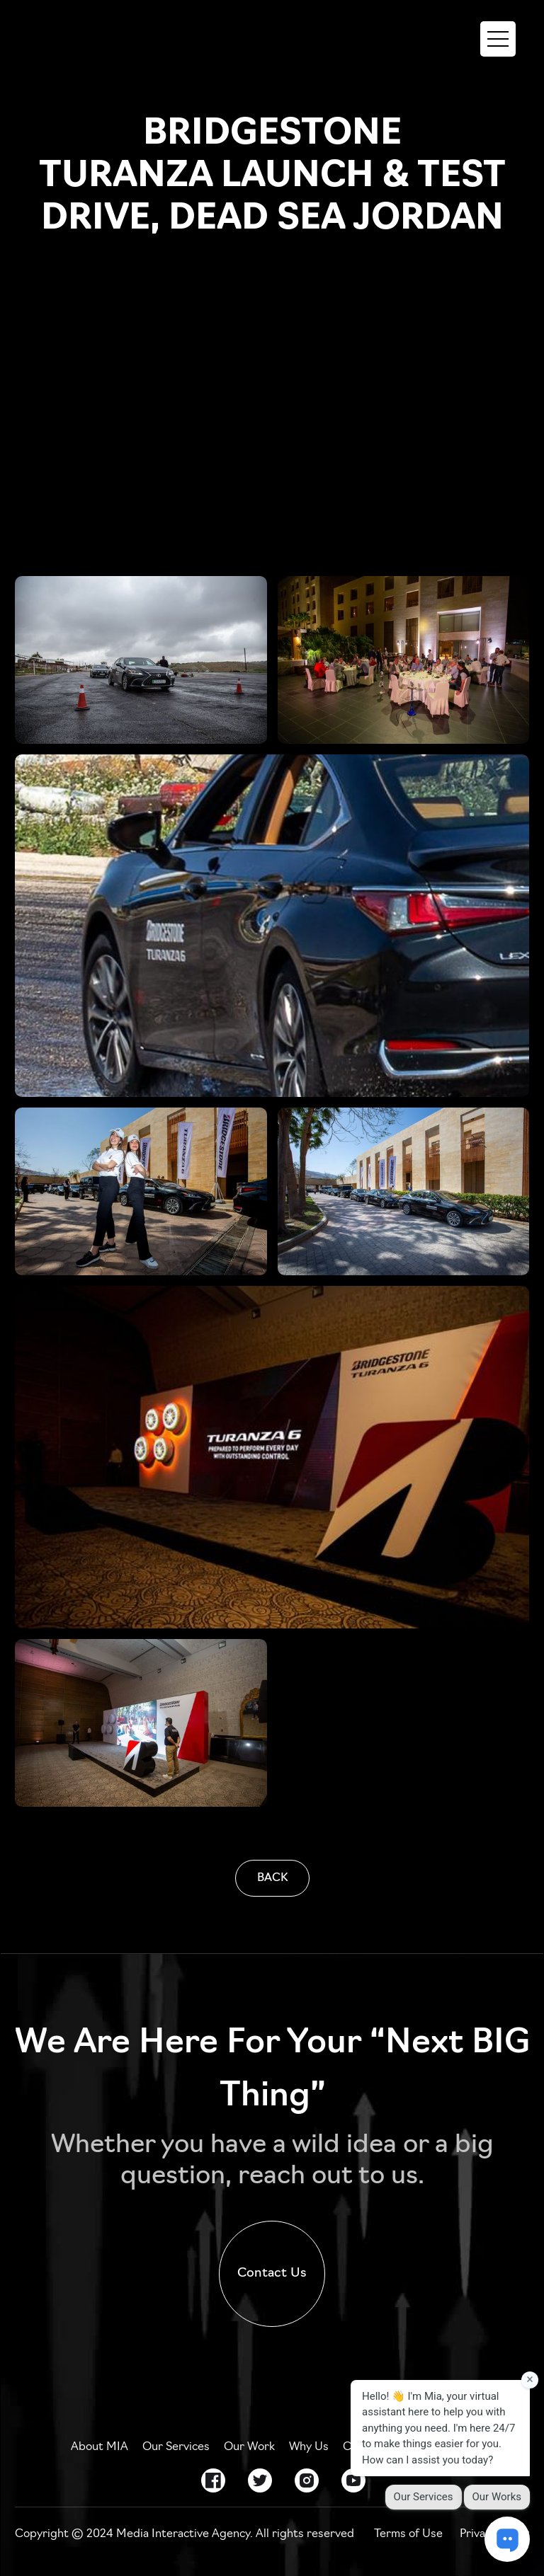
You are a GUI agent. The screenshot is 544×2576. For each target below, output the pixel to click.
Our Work (249, 2447)
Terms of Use (408, 2534)
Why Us (309, 2447)
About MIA (99, 2447)
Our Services (176, 2447)
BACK (272, 1878)
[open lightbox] (141, 660)
